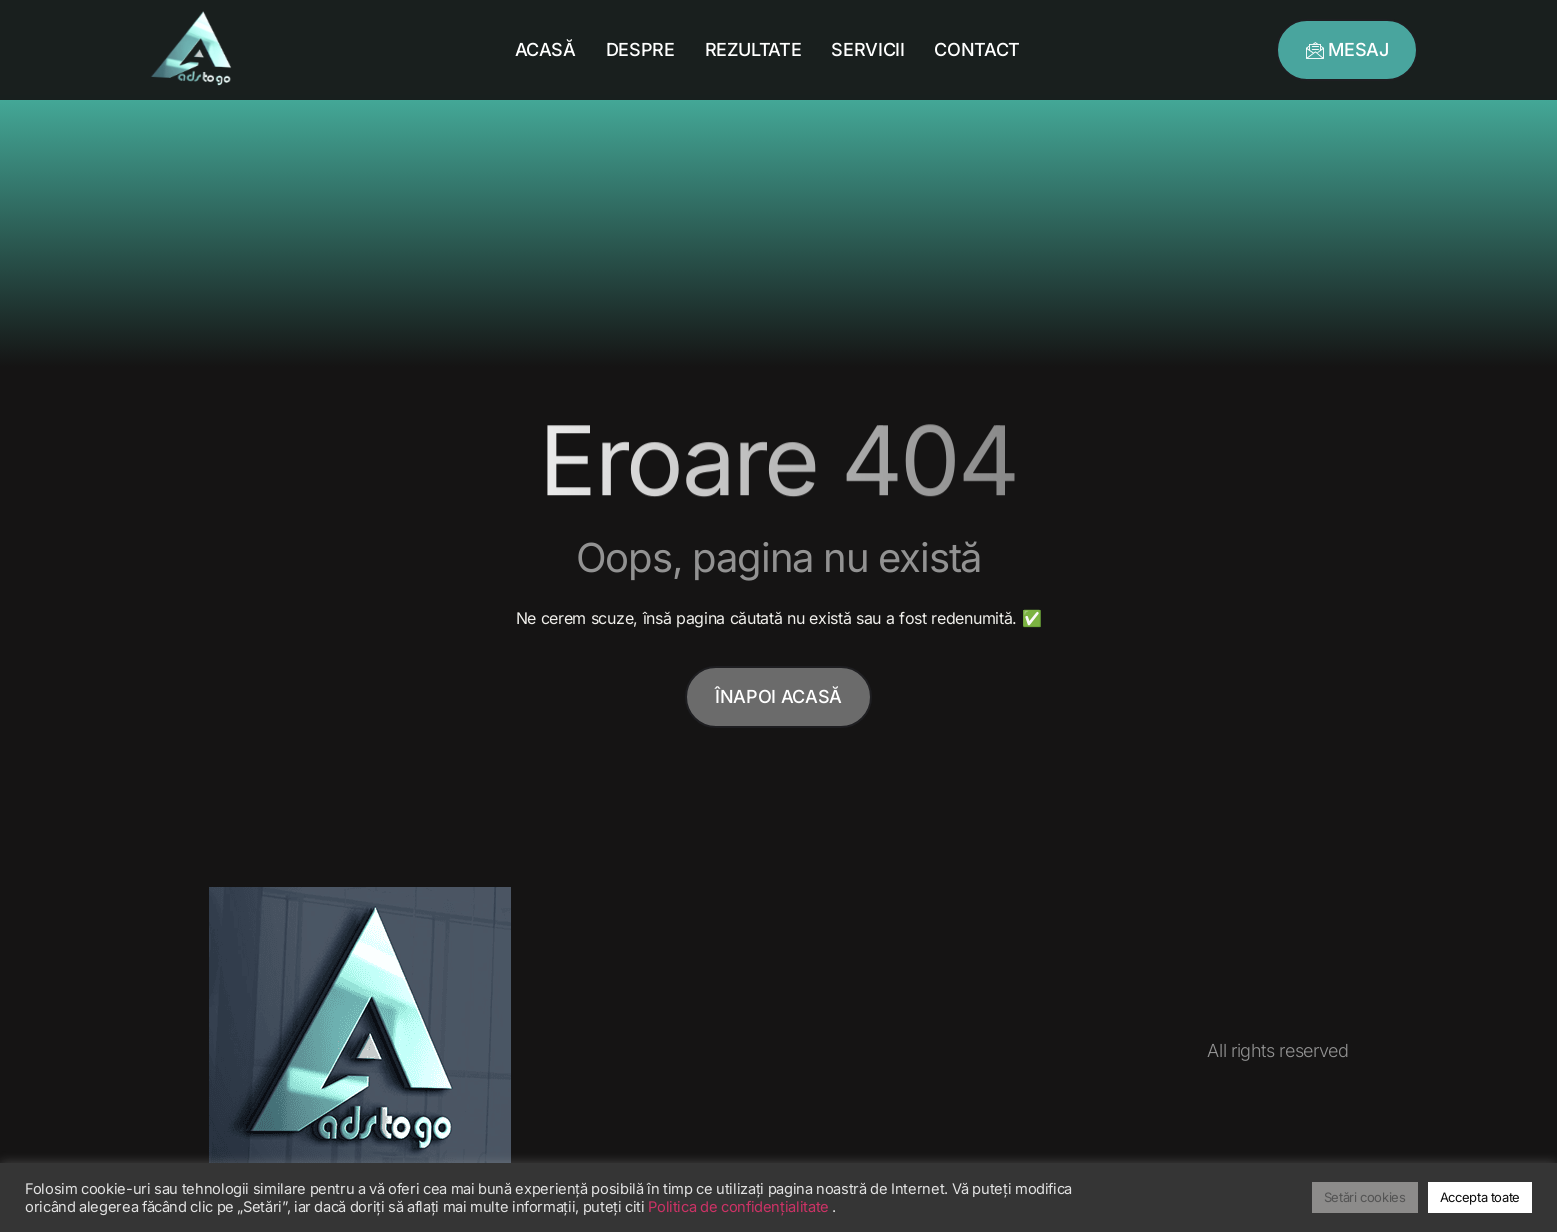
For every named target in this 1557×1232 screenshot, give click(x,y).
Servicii (867, 49)
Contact (976, 49)
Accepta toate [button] (1480, 1197)
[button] (1347, 50)
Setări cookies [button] (1365, 1197)
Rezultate (753, 49)
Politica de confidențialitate (740, 1207)
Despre (640, 49)
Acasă (545, 49)
